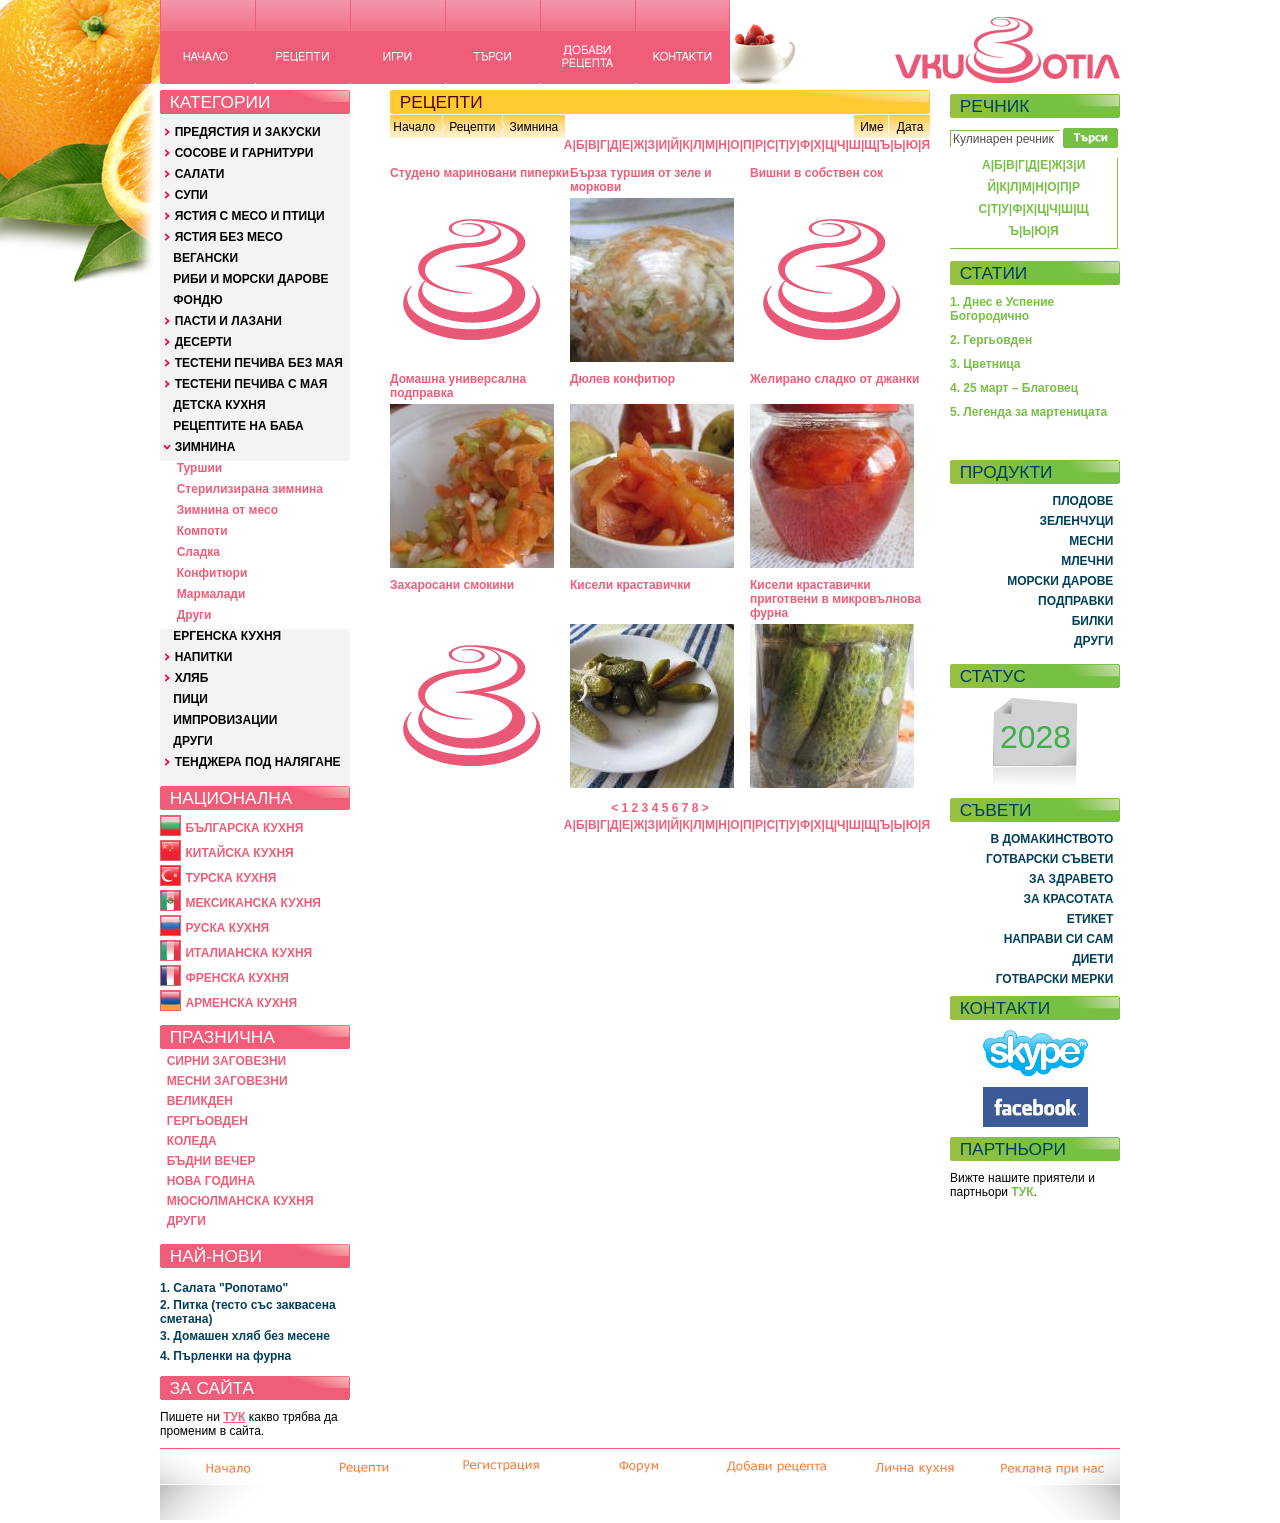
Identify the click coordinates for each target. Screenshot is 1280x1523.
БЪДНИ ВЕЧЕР (211, 1161)
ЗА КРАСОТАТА (1069, 899)
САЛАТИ (200, 174)
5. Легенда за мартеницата (1028, 412)
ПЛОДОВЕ (1083, 501)
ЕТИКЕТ (1090, 919)
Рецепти (472, 127)
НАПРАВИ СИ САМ (1059, 939)
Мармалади (211, 594)
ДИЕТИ (1092, 959)
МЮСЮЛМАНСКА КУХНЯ (240, 1201)
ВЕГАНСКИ (205, 258)
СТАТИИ (994, 273)
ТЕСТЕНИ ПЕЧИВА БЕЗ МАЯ (259, 363)
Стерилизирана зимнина (250, 489)
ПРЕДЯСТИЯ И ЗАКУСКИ (248, 132)
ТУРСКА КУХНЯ (230, 878)
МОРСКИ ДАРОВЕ (1060, 581)
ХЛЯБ (192, 678)
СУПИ (191, 195)
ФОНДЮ (197, 300)
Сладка (198, 552)
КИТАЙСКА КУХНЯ (239, 853)
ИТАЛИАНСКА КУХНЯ (248, 953)
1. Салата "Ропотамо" (224, 1288)
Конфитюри (212, 573)
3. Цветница (985, 364)
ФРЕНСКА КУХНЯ (236, 978)
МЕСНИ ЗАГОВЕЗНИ (227, 1081)
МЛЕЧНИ (1087, 561)
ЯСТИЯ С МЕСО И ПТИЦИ (250, 216)
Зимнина (533, 127)
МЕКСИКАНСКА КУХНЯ (253, 903)
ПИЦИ (190, 699)
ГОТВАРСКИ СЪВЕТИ (1049, 859)
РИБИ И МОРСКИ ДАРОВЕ (250, 279)
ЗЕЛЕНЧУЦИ (1076, 521)
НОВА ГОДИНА (211, 1181)
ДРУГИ (192, 741)
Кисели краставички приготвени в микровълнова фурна (835, 599)
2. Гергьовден (991, 340)
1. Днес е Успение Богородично (1002, 309)
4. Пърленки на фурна (225, 1356)
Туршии (199, 468)
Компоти (202, 531)
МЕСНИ (1091, 541)
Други (194, 615)
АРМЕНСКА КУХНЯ (241, 1003)
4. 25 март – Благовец (1014, 388)
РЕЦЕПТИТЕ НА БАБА (238, 426)
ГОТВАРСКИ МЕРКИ (1055, 979)
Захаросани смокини (452, 585)
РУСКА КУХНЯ (227, 928)
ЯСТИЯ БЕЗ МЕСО (229, 237)
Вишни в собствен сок (816, 173)
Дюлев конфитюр (622, 379)
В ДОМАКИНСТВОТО (1051, 839)
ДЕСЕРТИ (203, 342)
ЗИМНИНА (205, 447)
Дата (910, 127)
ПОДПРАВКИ (1075, 601)
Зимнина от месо (227, 510)
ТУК (234, 1417)
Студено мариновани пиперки (479, 173)
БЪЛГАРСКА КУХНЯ (244, 828)
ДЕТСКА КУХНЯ (219, 405)
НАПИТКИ (204, 657)
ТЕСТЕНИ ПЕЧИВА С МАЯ (251, 384)
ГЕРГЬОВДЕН (207, 1121)
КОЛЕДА (192, 1141)
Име (872, 127)
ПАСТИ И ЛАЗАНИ (228, 321)
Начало (414, 127)
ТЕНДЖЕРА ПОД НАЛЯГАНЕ (258, 762)
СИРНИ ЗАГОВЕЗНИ (227, 1061)
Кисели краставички (630, 585)
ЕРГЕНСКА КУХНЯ (227, 636)
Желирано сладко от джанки (834, 379)
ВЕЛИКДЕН (200, 1101)
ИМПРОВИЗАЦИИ (225, 720)
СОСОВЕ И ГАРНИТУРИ (244, 153)
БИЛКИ (1093, 621)
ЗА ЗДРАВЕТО (1071, 879)
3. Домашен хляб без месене (245, 1336)
